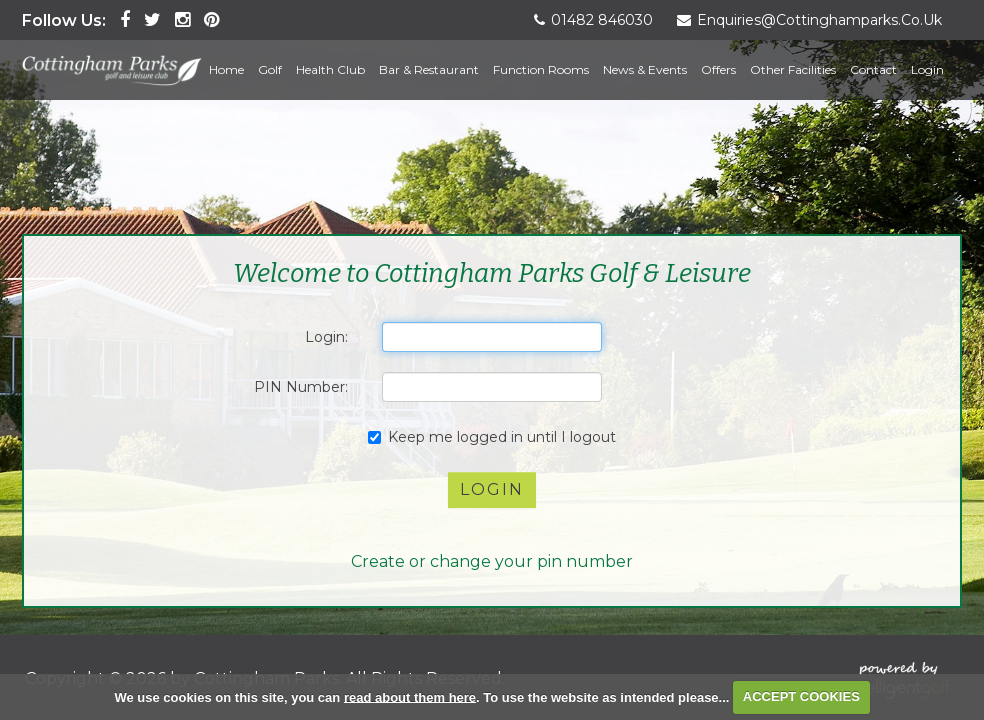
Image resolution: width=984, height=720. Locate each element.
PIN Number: (301, 387)
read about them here (410, 696)
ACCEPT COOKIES (801, 696)
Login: (326, 337)
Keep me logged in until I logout (492, 437)
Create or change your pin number (492, 561)
